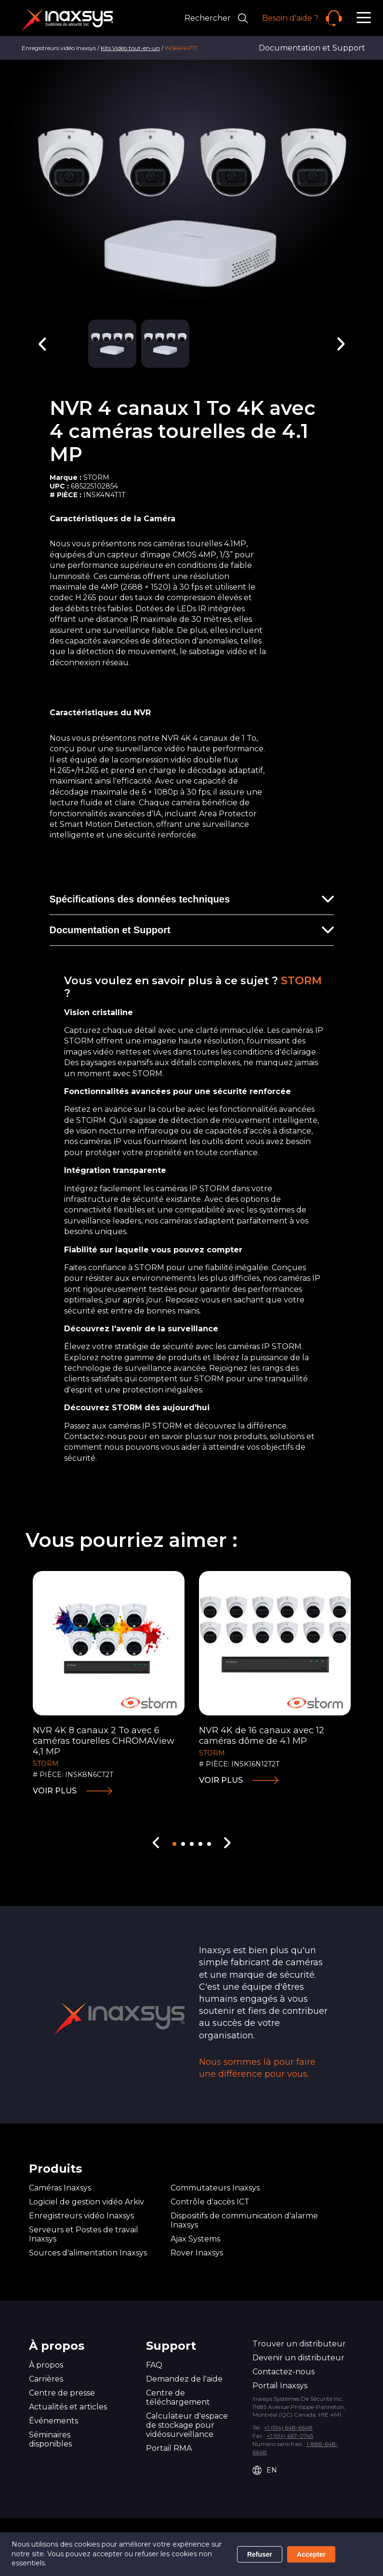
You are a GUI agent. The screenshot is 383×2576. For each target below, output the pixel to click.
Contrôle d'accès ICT (210, 2201)
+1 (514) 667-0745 (289, 2435)
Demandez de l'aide (184, 2378)
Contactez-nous (283, 2371)
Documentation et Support (312, 47)
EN (264, 2470)
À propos (46, 2365)
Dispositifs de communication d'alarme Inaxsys (244, 2220)
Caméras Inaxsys (60, 2187)
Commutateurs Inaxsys (215, 2187)
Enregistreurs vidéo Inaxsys (81, 2215)
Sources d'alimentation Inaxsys (88, 2252)
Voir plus (55, 1790)
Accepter (311, 2554)
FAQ (154, 2365)
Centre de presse (62, 2392)
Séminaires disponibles (50, 2439)
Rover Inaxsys (197, 2252)
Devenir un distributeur (298, 2357)
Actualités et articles (68, 2406)
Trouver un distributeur (299, 2343)
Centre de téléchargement (178, 2397)
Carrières (46, 2378)
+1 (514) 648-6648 (288, 2427)
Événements (53, 2420)
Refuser (259, 2554)
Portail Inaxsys (279, 2385)
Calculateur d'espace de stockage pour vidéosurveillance (187, 2425)
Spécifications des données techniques (140, 899)
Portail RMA (169, 2448)
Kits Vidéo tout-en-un (130, 48)
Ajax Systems (195, 2238)
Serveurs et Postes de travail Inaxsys (83, 2234)
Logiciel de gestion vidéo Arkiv (86, 2201)
